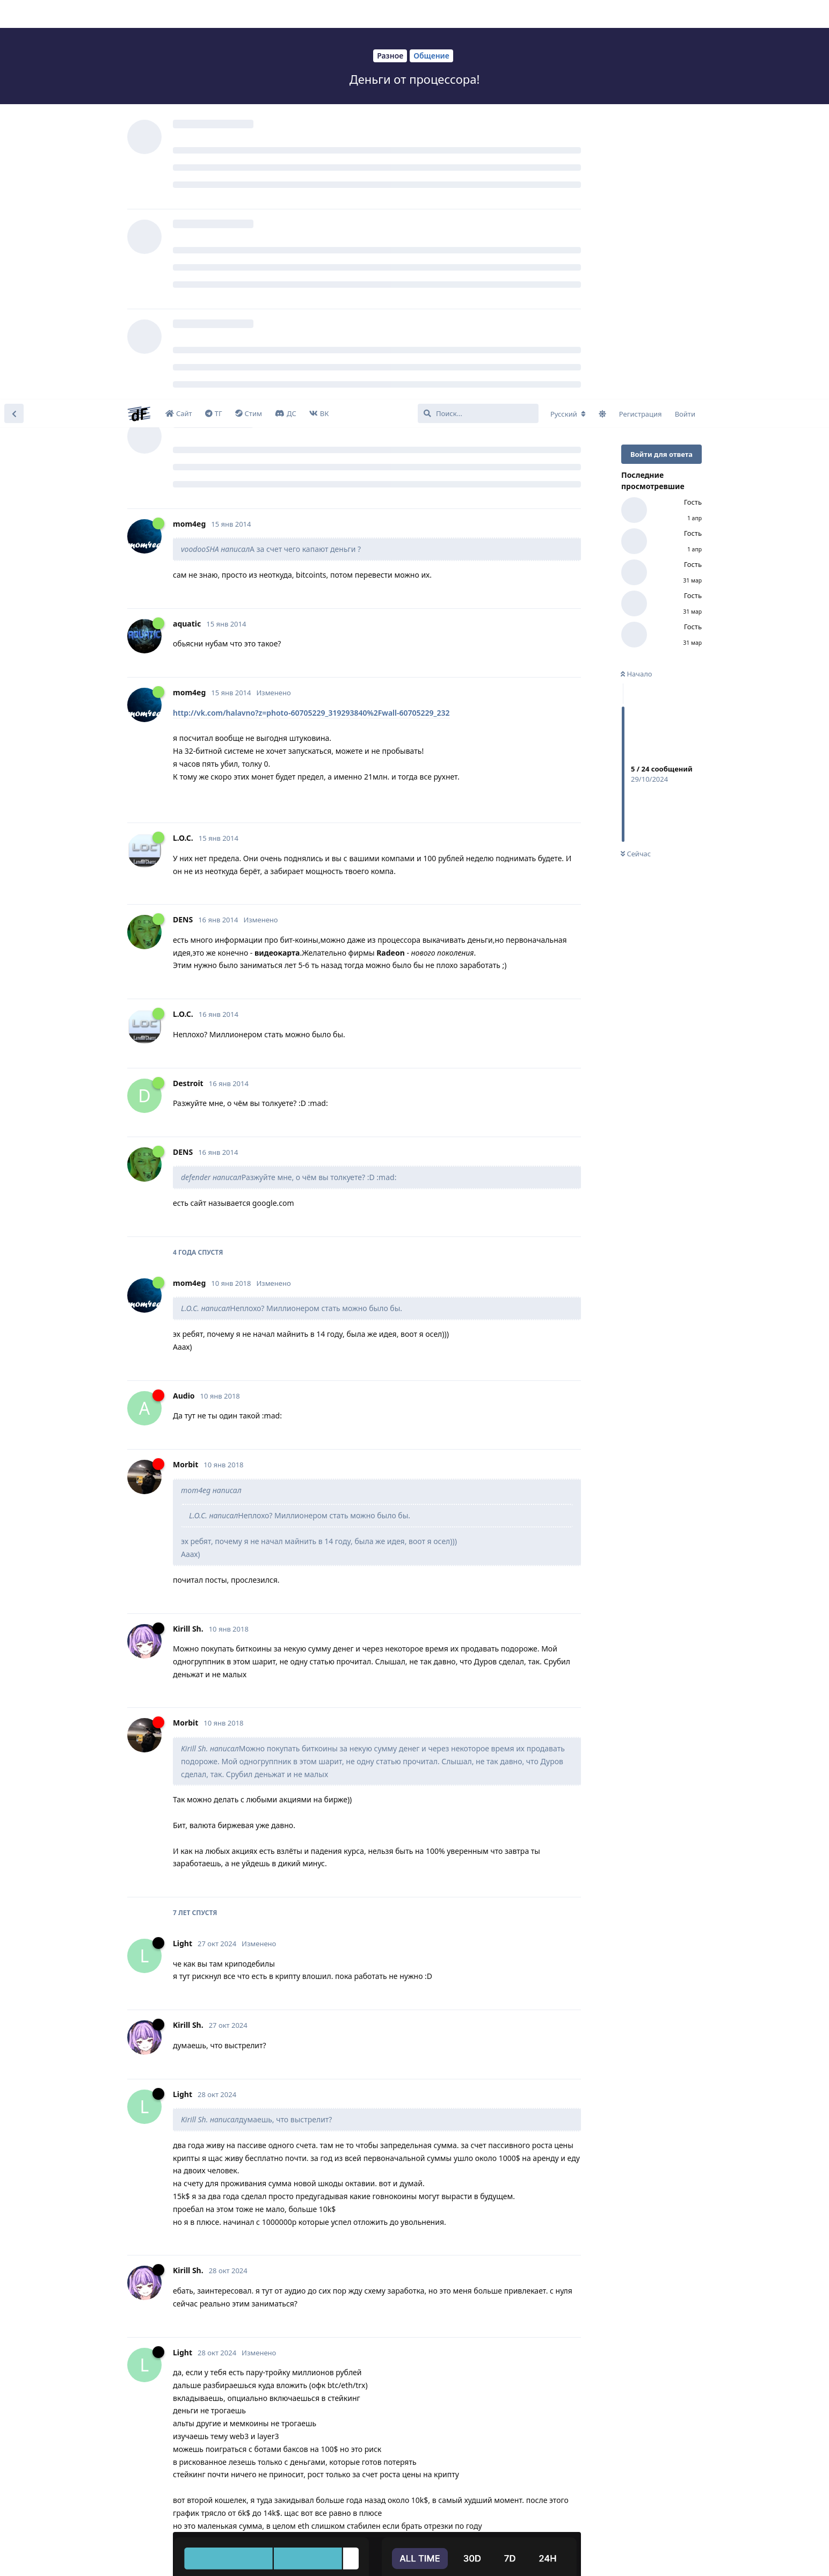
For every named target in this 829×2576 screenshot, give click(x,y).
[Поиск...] (478, 14)
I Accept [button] (791, 2556)
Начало (636, 274)
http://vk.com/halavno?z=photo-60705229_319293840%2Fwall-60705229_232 (311, 313)
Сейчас (636, 455)
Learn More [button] (214, 2556)
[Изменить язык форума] (568, 14)
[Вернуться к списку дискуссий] (14, 14)
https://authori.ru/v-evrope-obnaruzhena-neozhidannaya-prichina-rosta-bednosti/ (323, 2295)
